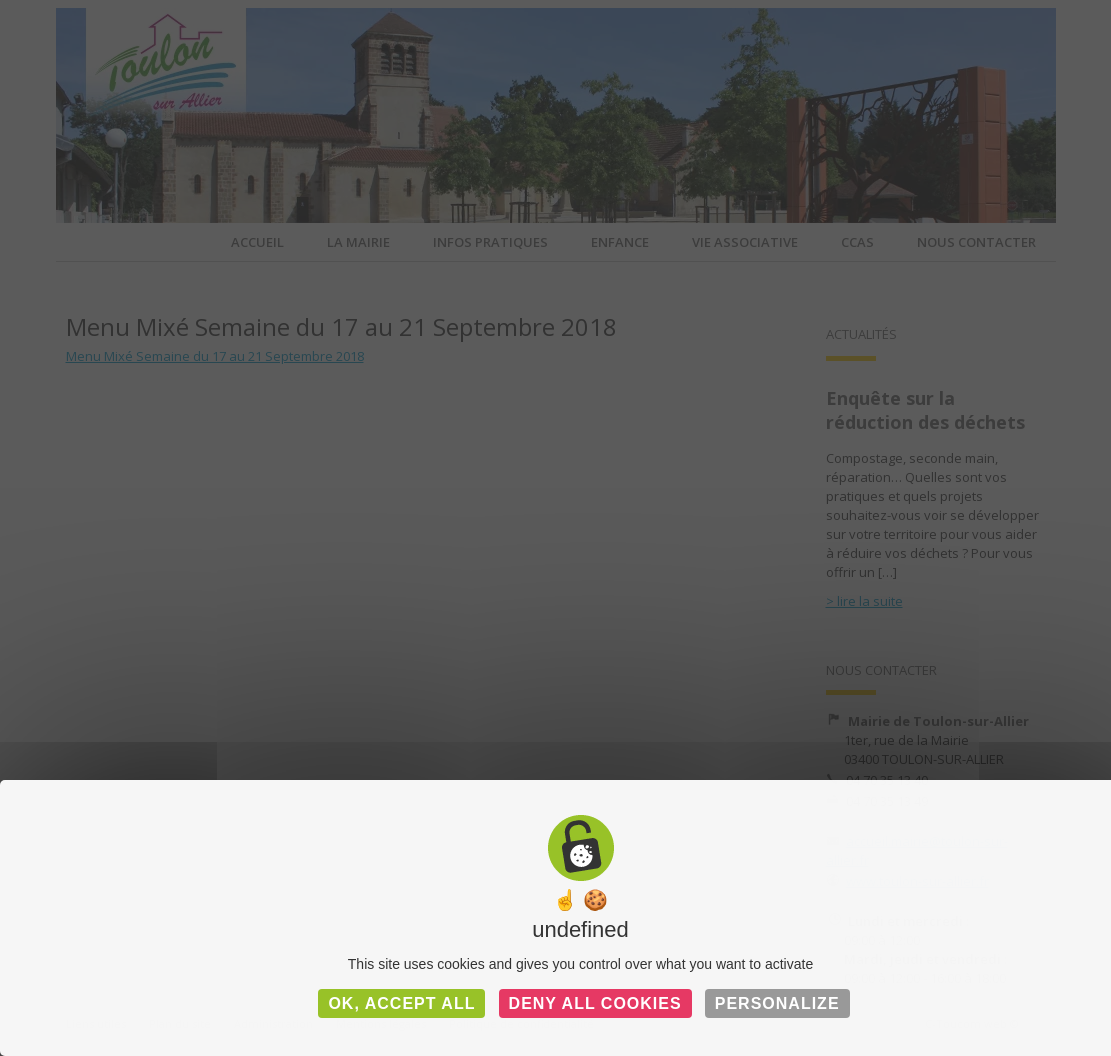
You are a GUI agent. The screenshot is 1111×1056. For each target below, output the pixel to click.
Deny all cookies (595, 1003)
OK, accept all (401, 1003)
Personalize (777, 1003)
